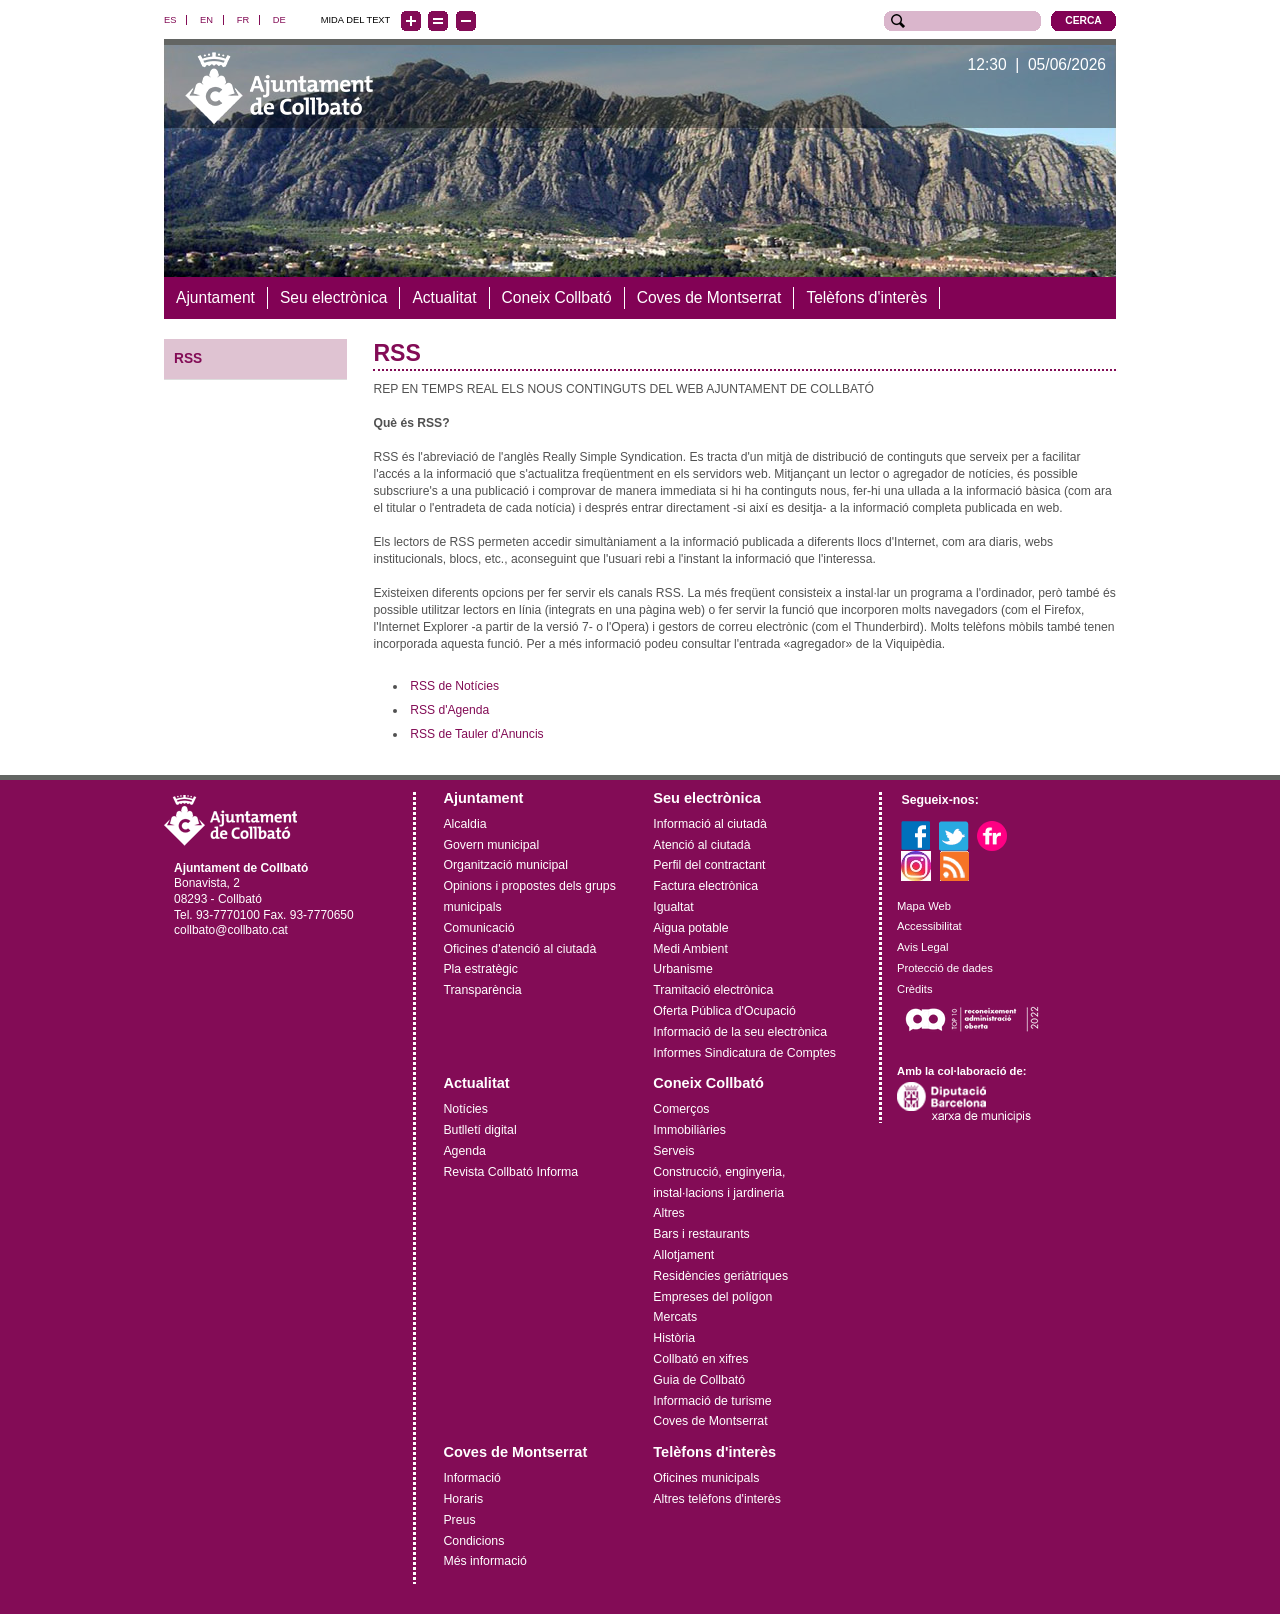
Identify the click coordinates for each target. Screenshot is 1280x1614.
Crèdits (914, 989)
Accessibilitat (929, 926)
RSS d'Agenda (449, 710)
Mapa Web (924, 906)
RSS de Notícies (454, 686)
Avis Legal (922, 947)
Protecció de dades (945, 968)
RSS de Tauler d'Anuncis (477, 734)
